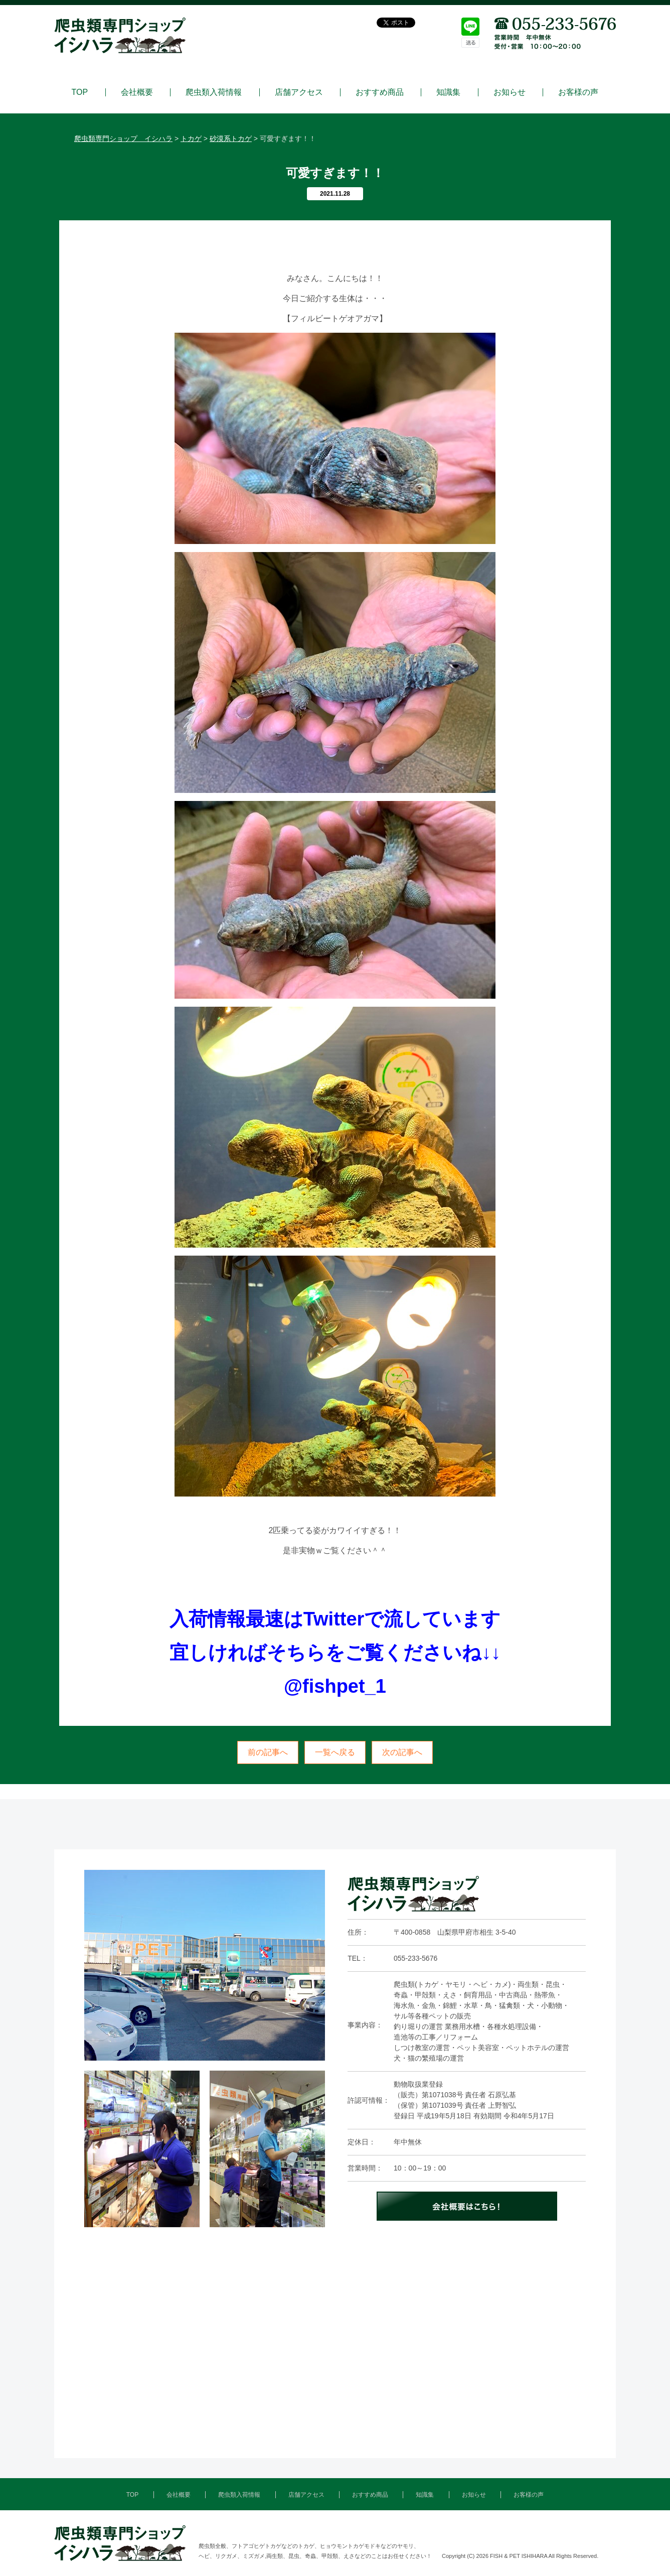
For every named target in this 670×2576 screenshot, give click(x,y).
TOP (80, 92)
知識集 (448, 92)
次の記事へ (402, 1752)
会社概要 (137, 92)
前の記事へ (268, 1752)
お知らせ (509, 92)
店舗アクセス (299, 92)
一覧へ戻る (335, 1752)
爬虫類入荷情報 (214, 92)
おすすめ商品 (380, 92)
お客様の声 (578, 92)
